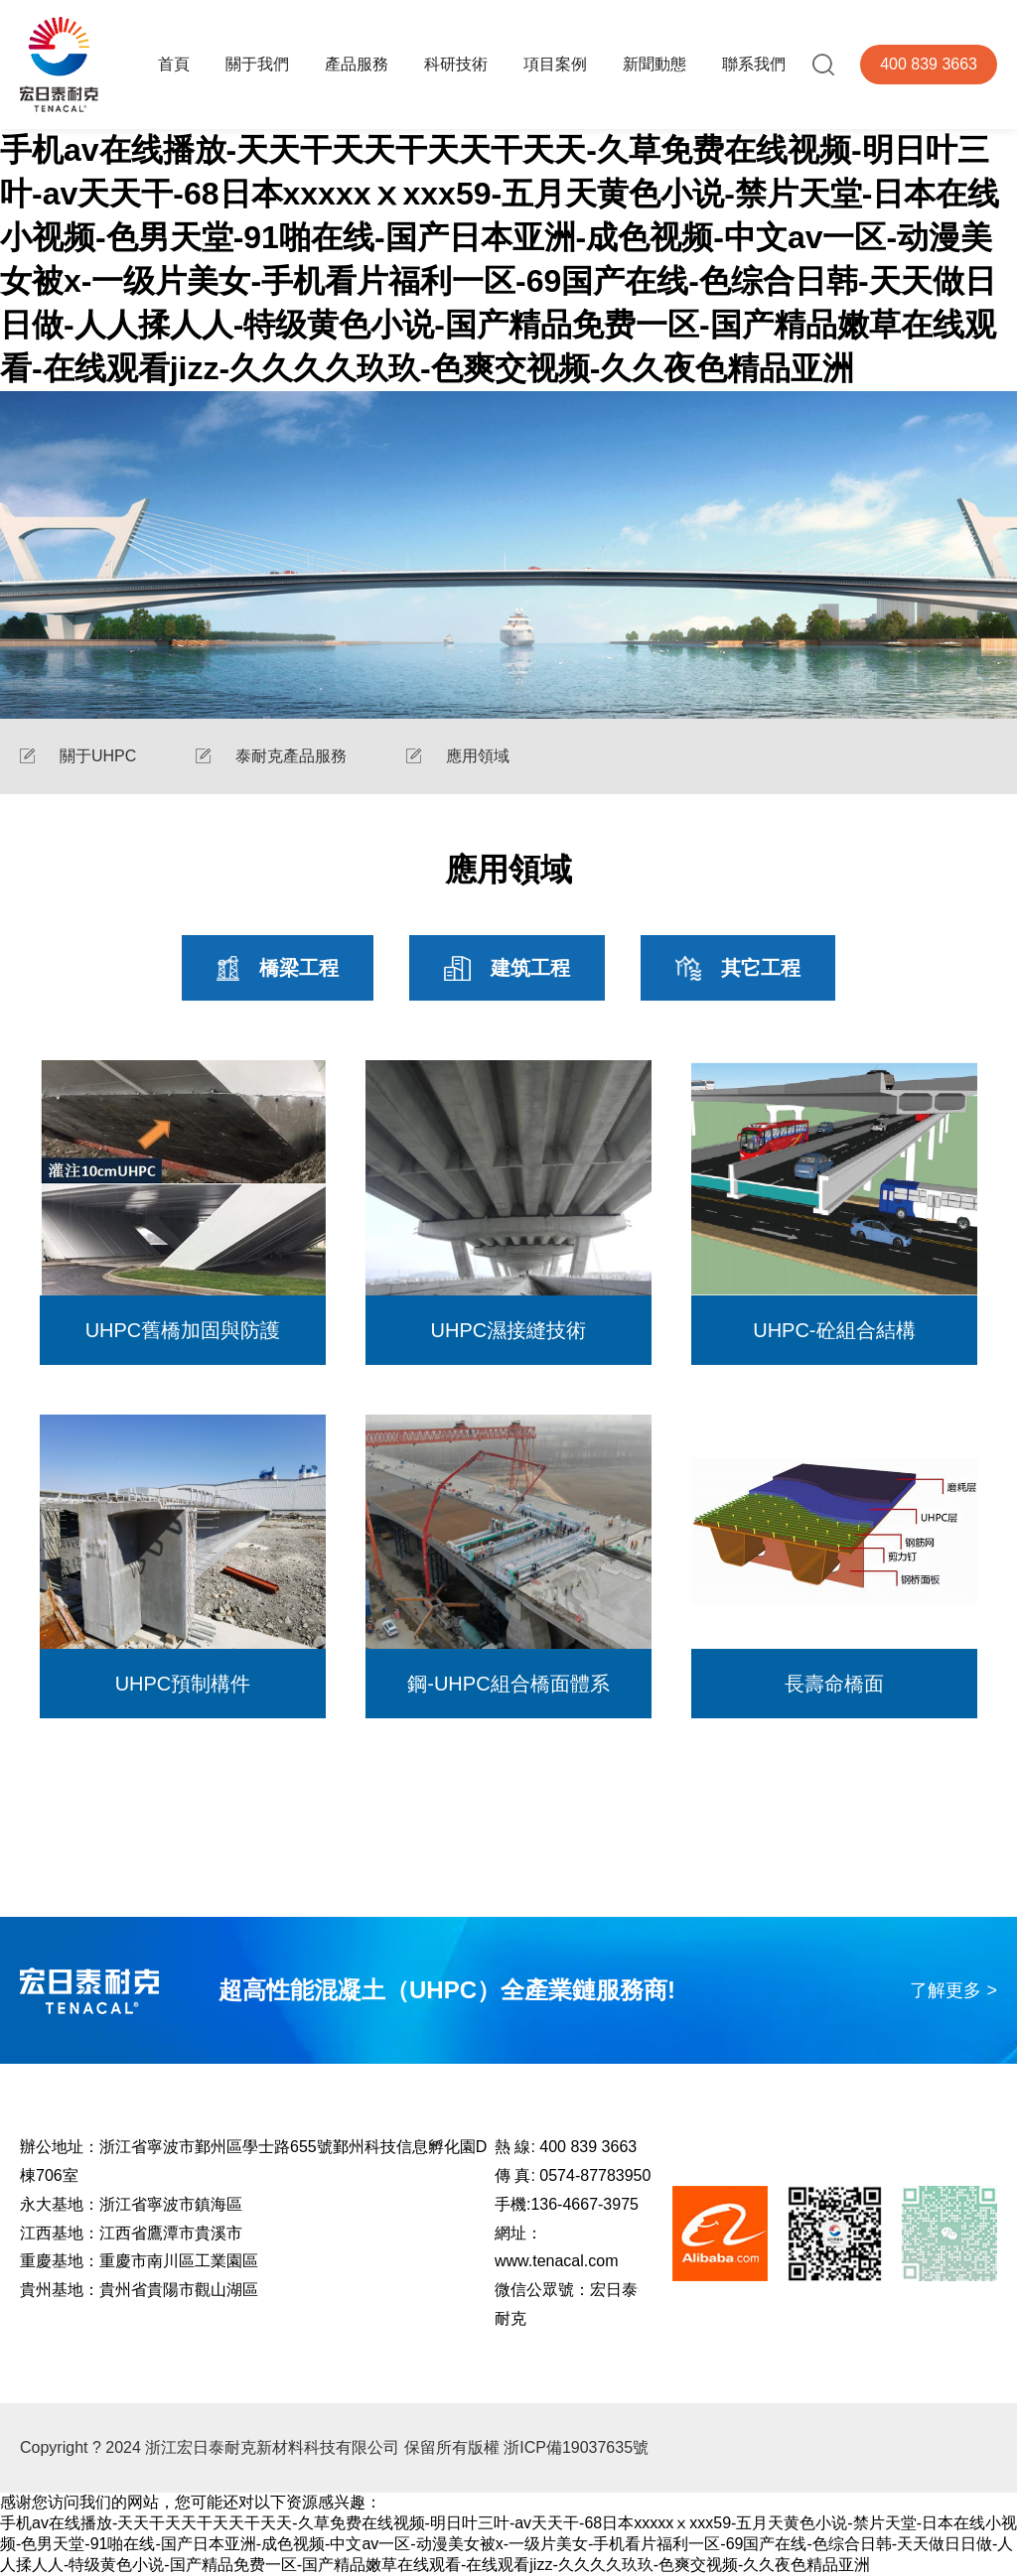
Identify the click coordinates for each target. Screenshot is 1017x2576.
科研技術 (456, 64)
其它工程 (737, 968)
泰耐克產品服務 (291, 755)
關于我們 (257, 64)
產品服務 (356, 64)
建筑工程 (507, 968)
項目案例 (555, 64)
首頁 (174, 64)
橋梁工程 (278, 968)
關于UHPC (98, 755)
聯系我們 (754, 64)
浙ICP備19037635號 (576, 2447)
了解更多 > (953, 1990)
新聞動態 (654, 64)
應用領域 (477, 755)
